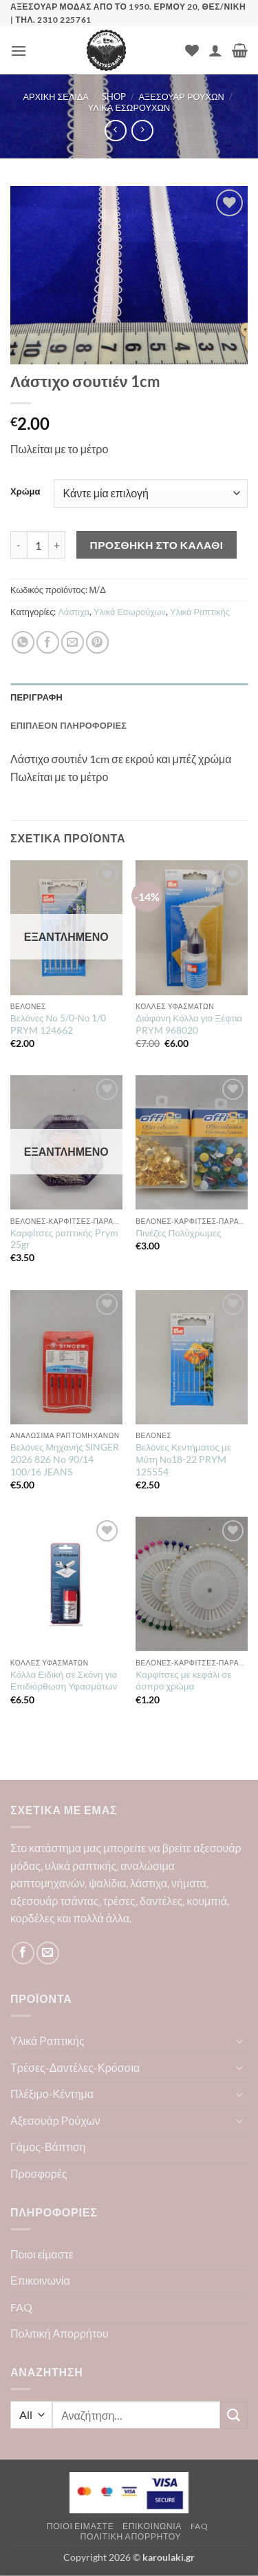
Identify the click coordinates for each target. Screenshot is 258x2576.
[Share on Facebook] (47, 642)
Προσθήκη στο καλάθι (157, 545)
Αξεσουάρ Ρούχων (181, 96)
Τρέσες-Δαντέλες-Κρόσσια (75, 2067)
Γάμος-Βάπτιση (48, 2146)
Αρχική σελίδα (56, 96)
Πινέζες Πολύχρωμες (178, 1232)
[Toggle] (239, 2041)
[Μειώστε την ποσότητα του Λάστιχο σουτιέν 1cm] (18, 545)
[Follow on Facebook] (23, 1953)
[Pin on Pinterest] (97, 642)
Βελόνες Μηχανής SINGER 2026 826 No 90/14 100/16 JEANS (64, 1459)
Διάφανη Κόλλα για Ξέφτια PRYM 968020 (189, 1024)
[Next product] (115, 130)
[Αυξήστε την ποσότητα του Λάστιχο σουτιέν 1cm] (57, 545)
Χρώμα (25, 492)
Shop (114, 96)
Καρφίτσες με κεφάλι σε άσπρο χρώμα (183, 1680)
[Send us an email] (47, 1953)
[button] (18, 50)
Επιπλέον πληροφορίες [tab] (68, 725)
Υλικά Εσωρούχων (129, 107)
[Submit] (234, 2415)
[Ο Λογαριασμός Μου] (215, 50)
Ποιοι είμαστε (42, 2254)
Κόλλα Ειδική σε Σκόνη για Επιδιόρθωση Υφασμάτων (64, 1680)
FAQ (21, 2307)
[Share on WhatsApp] (23, 642)
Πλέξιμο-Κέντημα (52, 2093)
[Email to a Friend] (72, 642)
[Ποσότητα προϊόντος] (38, 545)
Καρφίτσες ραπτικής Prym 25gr (64, 1239)
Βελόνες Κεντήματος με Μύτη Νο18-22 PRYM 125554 (183, 1459)
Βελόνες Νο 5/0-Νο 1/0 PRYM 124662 (58, 1024)
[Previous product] (142, 130)
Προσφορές (38, 2173)
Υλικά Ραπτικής (200, 611)
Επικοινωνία (40, 2280)
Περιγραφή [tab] (36, 697)
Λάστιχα (73, 611)
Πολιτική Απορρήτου (59, 2333)
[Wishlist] (192, 50)
